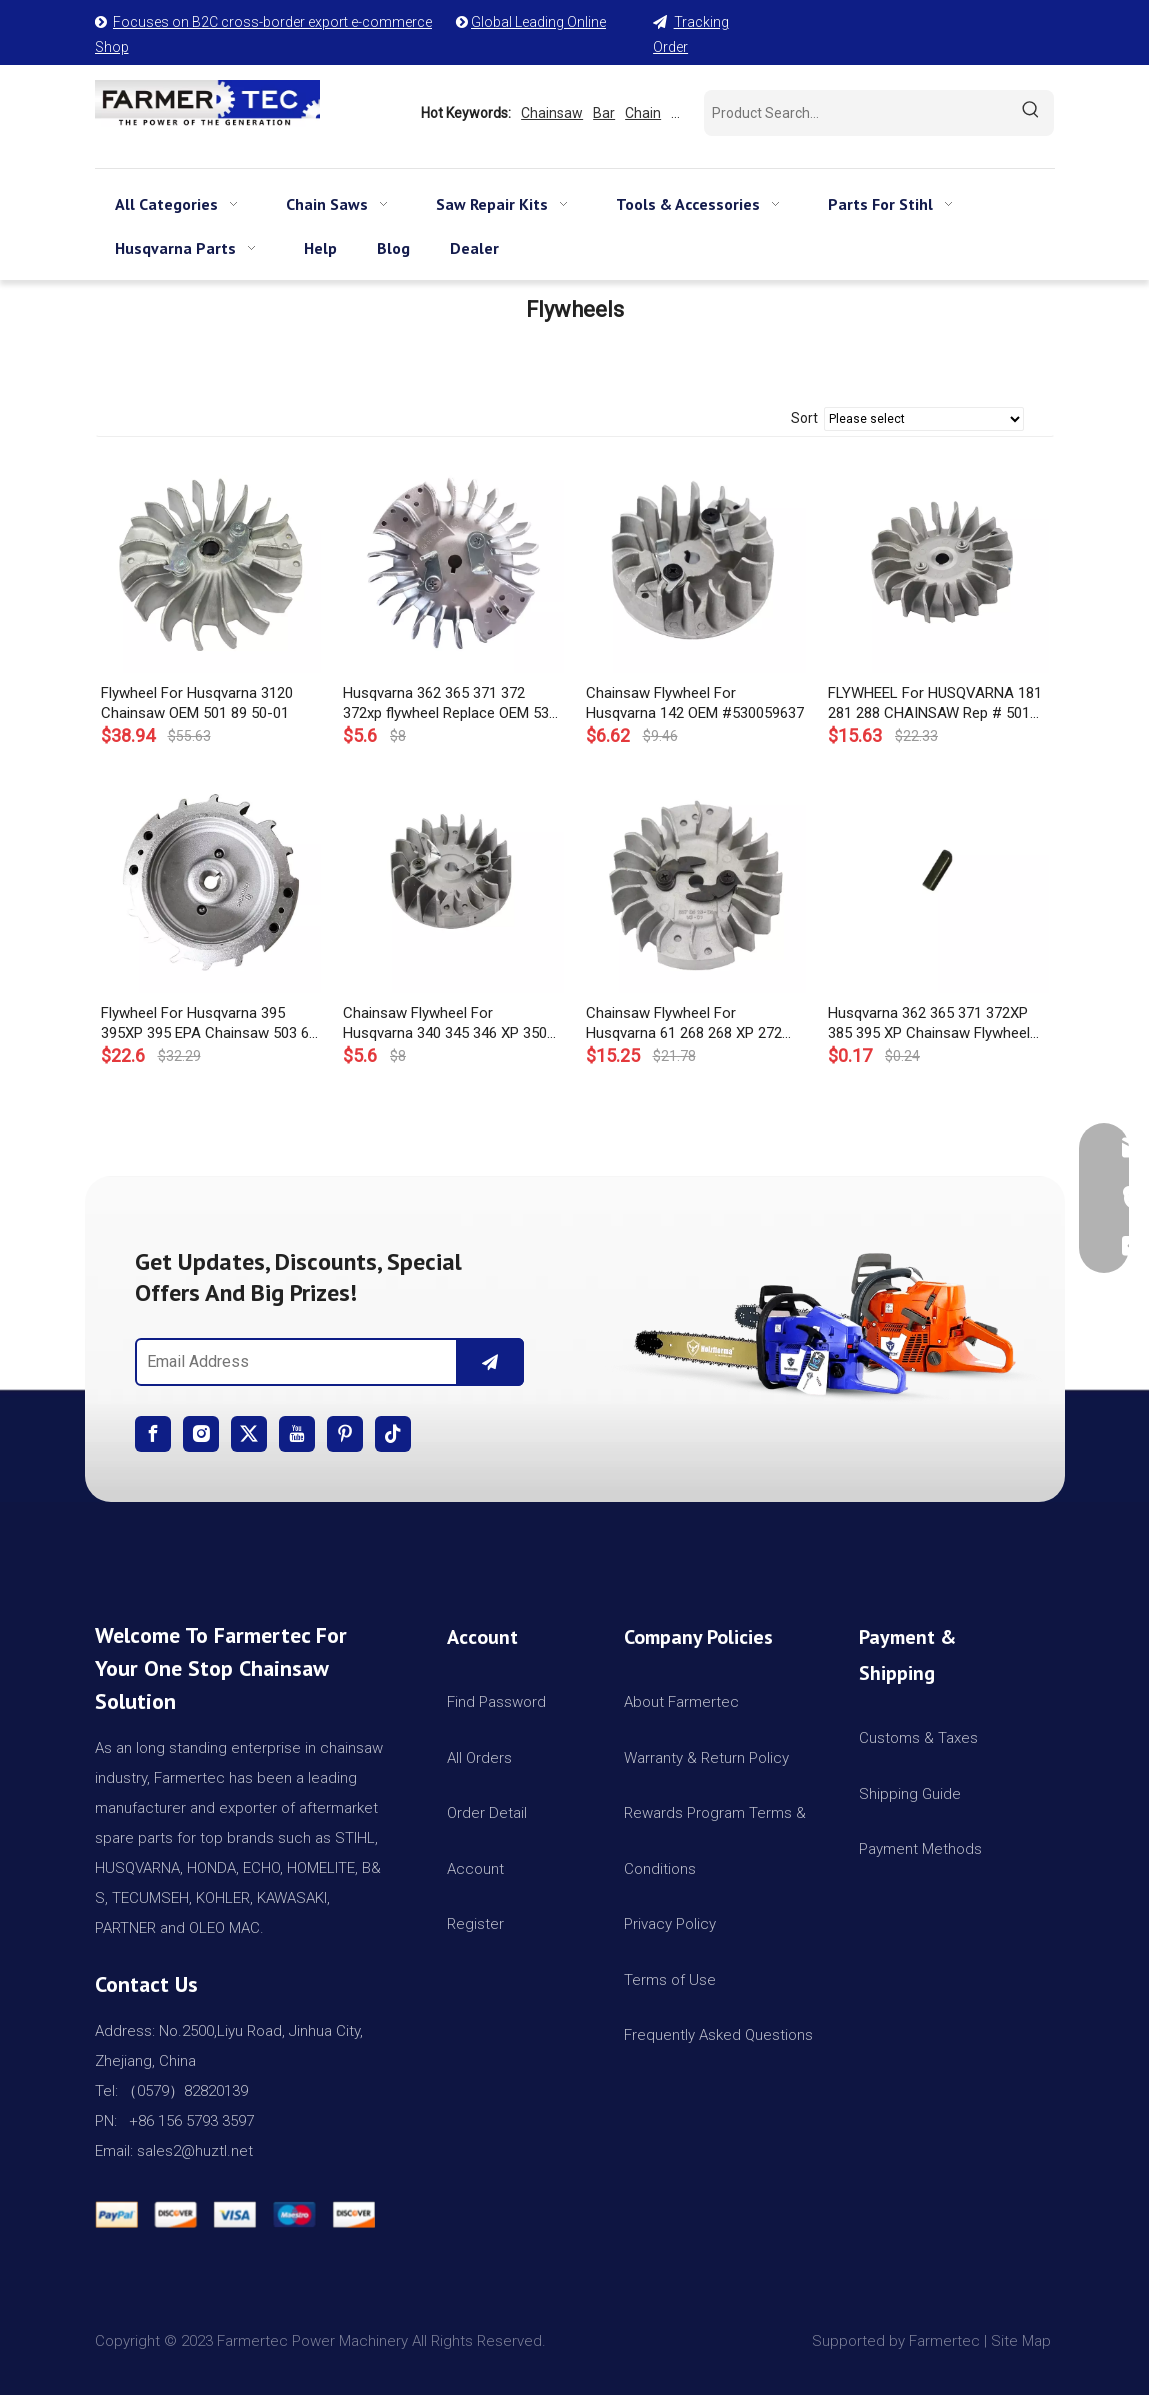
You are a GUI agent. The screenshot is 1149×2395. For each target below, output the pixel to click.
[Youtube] (297, 1434)
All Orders (479, 1758)
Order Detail (487, 1813)
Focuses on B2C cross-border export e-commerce (272, 22)
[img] (820, 1319)
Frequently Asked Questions (718, 2035)
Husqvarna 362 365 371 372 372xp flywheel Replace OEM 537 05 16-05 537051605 (450, 703)
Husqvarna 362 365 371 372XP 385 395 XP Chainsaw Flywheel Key (929, 1023)
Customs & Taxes (918, 1738)
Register (475, 1924)
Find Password (496, 1702)
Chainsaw (552, 113)
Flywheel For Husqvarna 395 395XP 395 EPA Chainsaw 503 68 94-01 (209, 1023)
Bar (604, 113)
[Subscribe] (490, 1362)
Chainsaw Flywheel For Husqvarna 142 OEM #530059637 (695, 703)
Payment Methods (920, 1849)
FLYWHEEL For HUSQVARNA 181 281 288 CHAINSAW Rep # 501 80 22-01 (935, 703)
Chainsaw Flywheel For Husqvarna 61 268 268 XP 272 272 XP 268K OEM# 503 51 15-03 (694, 1023)
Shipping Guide (910, 1794)
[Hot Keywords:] (1031, 113)
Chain (643, 113)
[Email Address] (292, 1362)
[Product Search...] (856, 113)
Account (475, 1869)
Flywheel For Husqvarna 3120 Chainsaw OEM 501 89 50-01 (197, 703)
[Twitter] (249, 1434)
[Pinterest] (345, 1434)
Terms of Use (670, 1980)
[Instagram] (201, 1434)
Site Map (1023, 2341)
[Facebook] (153, 1434)
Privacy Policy (670, 1924)
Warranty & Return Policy (706, 1758)
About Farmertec (681, 1702)
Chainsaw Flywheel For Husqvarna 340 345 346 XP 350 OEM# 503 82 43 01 (445, 1023)
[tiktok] (393, 1434)
